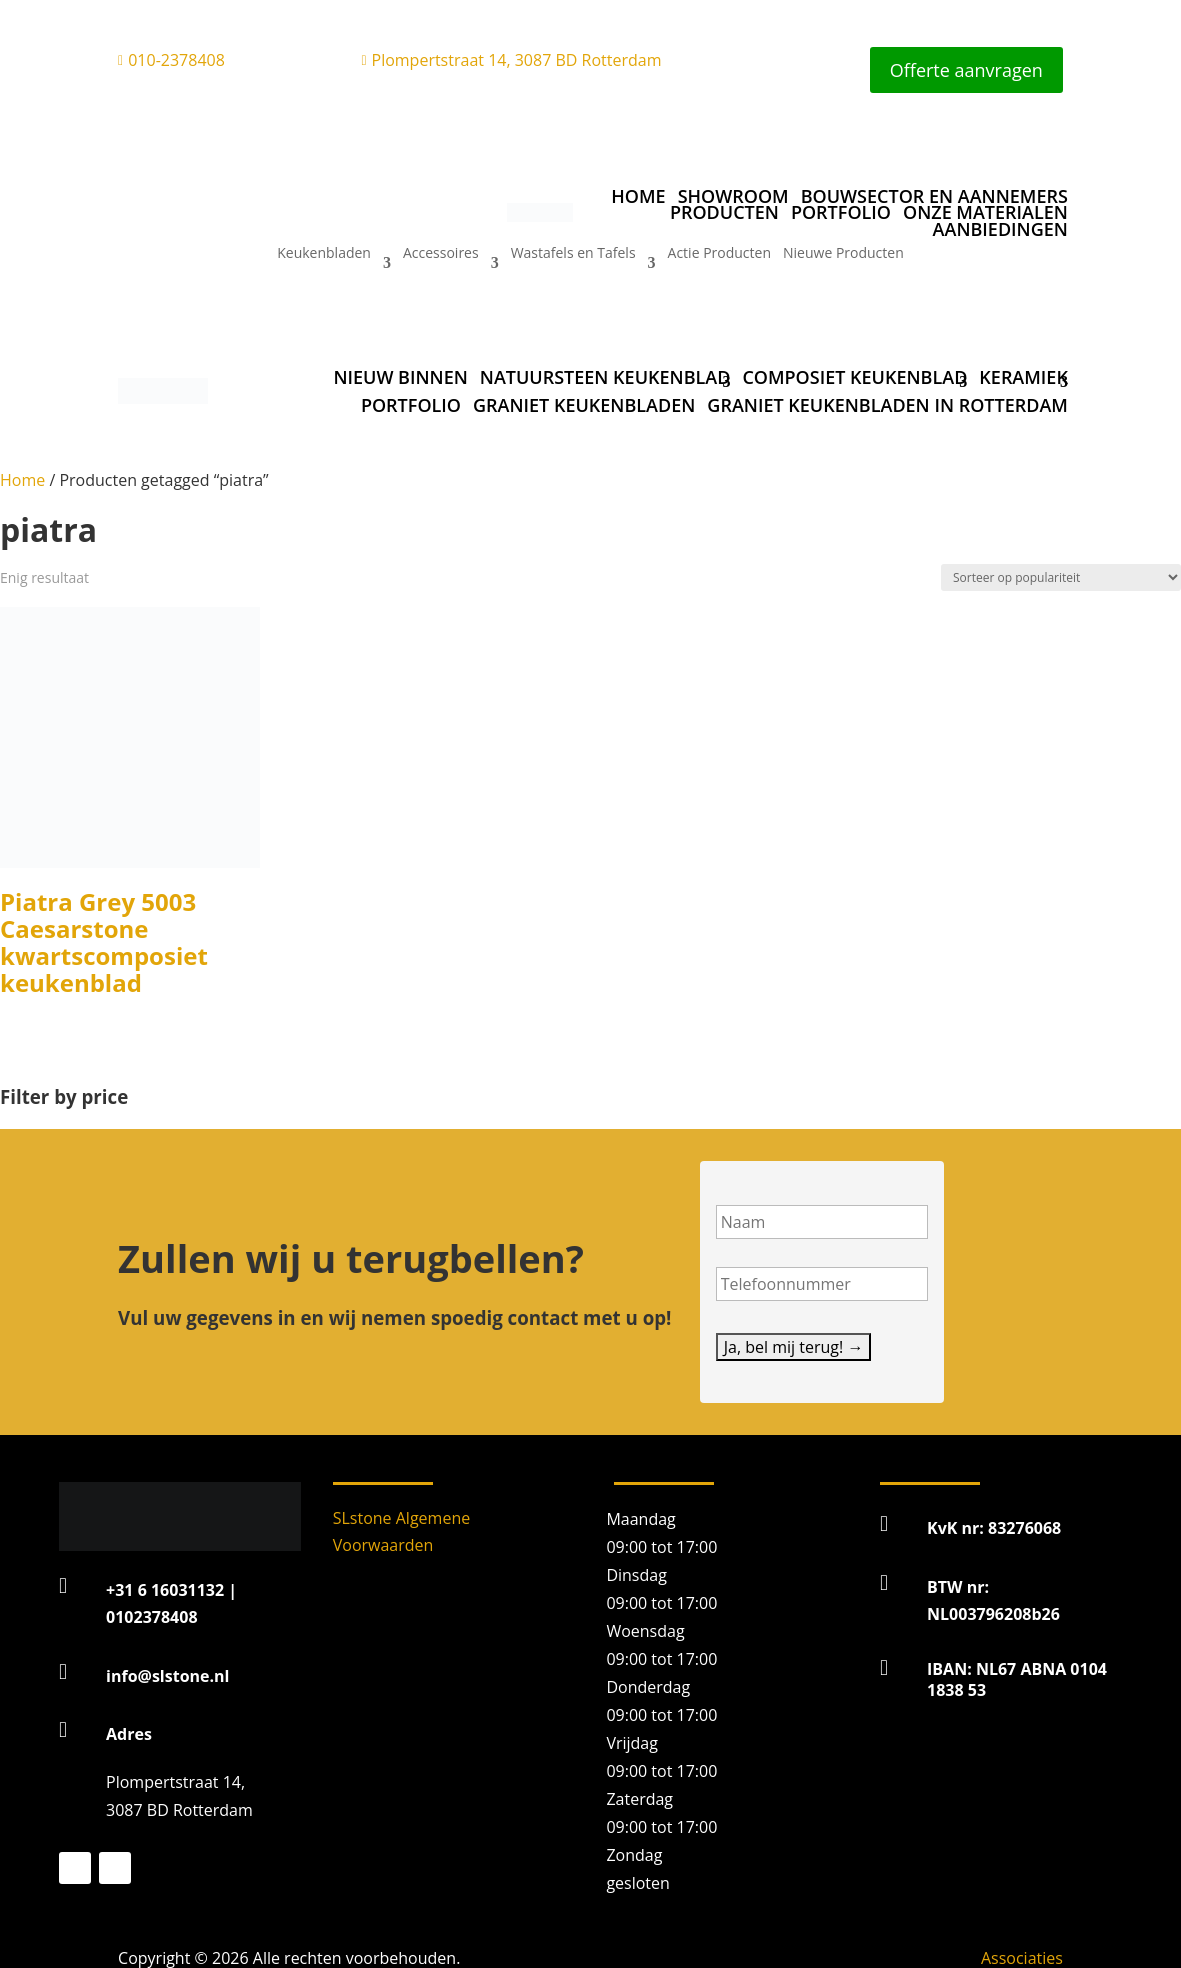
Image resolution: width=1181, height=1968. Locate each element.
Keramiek (1023, 377)
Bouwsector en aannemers (934, 195)
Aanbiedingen (1000, 229)
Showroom (733, 195)
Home (638, 195)
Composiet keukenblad (854, 377)
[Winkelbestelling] (1061, 577)
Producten (724, 212)
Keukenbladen (324, 254)
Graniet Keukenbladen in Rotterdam (887, 405)
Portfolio (841, 212)
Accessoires (441, 254)
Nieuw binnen (400, 377)
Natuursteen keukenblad (605, 377)
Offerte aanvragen (966, 70)
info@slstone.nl (167, 1676)
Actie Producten (719, 254)
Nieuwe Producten (843, 254)
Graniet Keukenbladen (584, 405)
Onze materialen (985, 212)
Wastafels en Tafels (573, 254)
